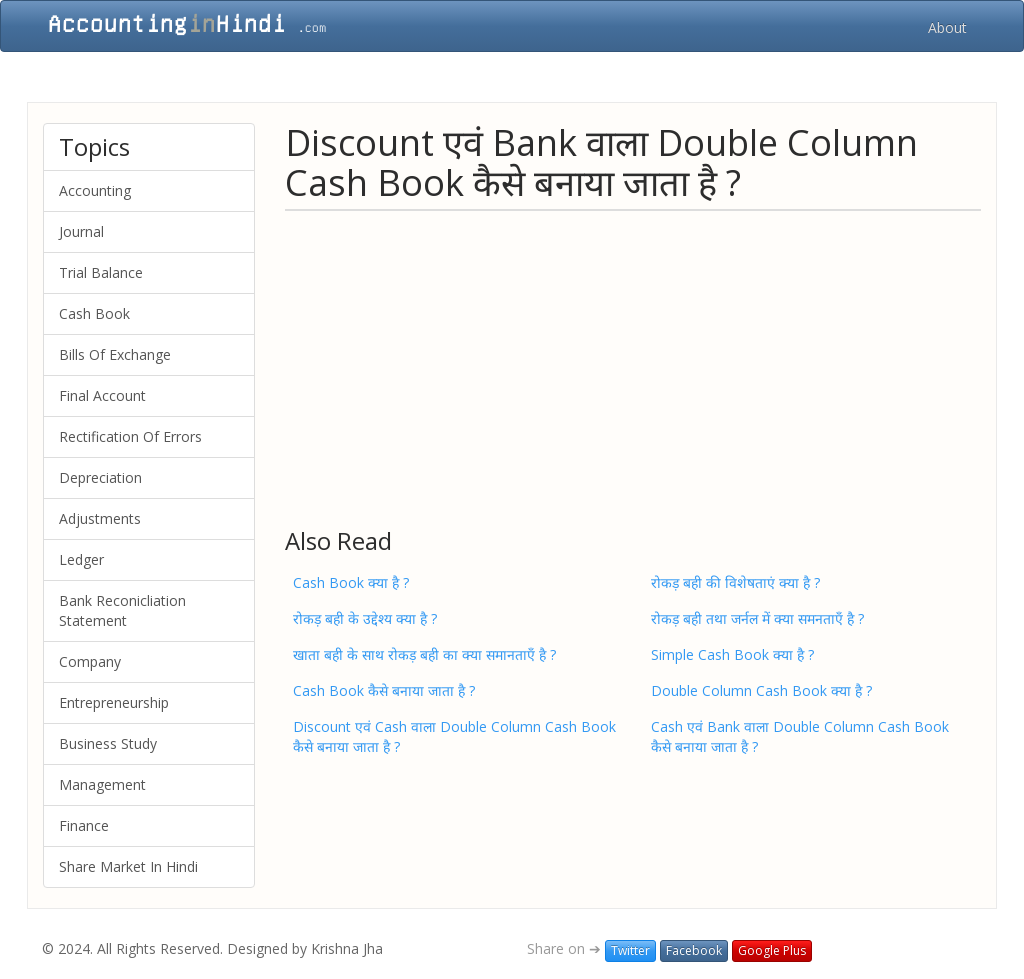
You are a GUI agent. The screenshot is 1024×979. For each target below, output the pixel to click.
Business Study (108, 743)
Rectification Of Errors (130, 436)
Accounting (95, 190)
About (947, 27)
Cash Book (94, 313)
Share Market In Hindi (128, 866)
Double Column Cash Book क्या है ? (761, 690)
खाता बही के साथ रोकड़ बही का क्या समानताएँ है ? (424, 654)
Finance (84, 825)
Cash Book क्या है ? (351, 582)
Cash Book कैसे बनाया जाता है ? (384, 690)
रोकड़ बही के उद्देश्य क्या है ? (365, 618)
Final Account (102, 395)
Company (90, 661)
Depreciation (100, 477)
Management (102, 784)
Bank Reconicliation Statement (122, 610)
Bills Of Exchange (115, 354)
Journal (81, 231)
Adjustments (100, 518)
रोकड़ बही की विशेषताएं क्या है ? (735, 582)
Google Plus (772, 950)
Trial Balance (101, 272)
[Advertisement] (633, 368)
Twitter (630, 950)
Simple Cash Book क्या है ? (732, 654)
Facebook (694, 950)
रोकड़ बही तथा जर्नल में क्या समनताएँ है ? (757, 618)
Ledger (81, 559)
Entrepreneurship (114, 702)
